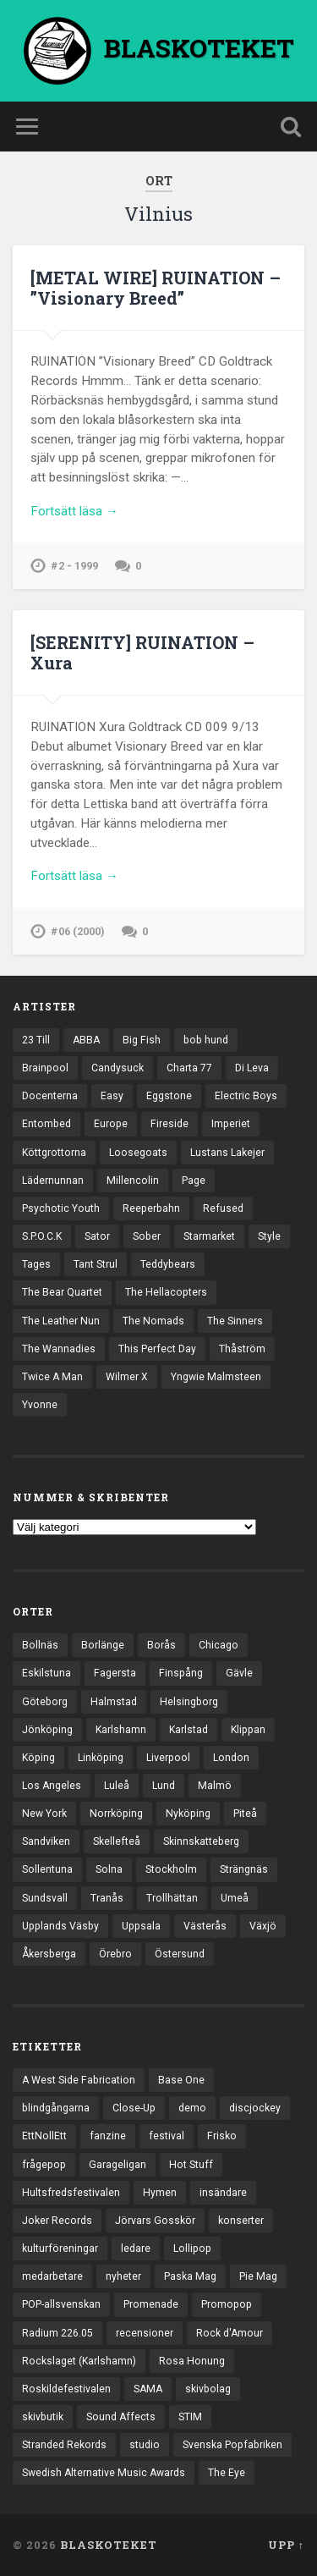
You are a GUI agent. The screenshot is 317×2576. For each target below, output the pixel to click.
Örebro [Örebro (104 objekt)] (115, 1954)
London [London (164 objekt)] (231, 1758)
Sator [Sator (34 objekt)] (97, 1236)
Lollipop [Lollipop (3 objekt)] (192, 2248)
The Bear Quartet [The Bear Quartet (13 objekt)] (62, 1292)
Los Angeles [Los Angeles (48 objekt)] (51, 1786)
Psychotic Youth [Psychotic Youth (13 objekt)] (61, 1208)
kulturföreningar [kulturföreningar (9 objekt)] (60, 2248)
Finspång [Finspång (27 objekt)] (181, 1673)
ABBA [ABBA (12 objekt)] (86, 1040)
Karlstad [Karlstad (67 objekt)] (188, 1730)
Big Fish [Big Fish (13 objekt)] (142, 1040)
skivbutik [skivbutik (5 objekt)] (42, 2417)
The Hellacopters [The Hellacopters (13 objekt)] (166, 1292)
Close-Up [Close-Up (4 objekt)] (134, 2108)
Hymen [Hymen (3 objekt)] (160, 2193)
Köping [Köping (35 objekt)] (38, 1758)
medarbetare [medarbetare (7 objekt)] (52, 2276)
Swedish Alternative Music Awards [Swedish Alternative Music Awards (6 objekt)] (103, 2473)
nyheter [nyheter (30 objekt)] (123, 2276)
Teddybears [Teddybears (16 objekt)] (167, 1264)
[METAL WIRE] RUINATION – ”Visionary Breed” (155, 288)
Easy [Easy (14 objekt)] (112, 1096)
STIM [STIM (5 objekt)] (190, 2417)
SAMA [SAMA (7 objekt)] (148, 2389)
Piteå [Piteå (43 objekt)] (245, 1813)
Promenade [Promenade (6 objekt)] (150, 2304)
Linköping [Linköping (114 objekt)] (100, 1758)
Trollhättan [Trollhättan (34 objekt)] (172, 1898)
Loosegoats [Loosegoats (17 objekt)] (138, 1153)
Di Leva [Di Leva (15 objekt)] (252, 1068)
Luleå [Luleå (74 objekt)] (116, 1786)
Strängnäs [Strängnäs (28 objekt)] (244, 1869)
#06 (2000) (78, 931)
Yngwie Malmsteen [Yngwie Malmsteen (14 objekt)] (216, 1377)
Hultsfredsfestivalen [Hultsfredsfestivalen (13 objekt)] (71, 2193)
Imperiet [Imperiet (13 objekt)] (230, 1124)
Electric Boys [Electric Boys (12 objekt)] (246, 1096)
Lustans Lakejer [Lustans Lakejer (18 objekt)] (227, 1153)
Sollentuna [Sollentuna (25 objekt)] (47, 1869)
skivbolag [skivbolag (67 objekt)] (208, 2389)
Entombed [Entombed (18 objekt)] (46, 1124)
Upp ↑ (286, 2544)
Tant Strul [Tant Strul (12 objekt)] (96, 1264)
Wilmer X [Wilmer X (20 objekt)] (127, 1377)
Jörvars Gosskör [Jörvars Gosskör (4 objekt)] (155, 2220)
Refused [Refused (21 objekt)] (223, 1208)
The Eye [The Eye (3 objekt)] (226, 2473)
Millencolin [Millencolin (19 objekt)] (133, 1180)
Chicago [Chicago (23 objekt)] (218, 1645)
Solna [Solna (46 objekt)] (109, 1869)
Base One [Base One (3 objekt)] (181, 2080)
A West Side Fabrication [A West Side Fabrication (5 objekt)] (78, 2080)
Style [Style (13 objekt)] (269, 1236)
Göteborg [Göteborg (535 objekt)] (45, 1702)
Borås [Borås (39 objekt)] (161, 1645)
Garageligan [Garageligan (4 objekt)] (117, 2165)
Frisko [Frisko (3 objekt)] (222, 2136)
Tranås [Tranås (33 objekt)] (106, 1898)
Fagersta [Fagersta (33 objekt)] (115, 1673)
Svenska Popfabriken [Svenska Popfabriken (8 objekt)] (232, 2445)
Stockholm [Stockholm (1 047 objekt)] (171, 1869)
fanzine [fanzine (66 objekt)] (108, 2136)
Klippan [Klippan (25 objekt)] (248, 1730)
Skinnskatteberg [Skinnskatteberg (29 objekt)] (201, 1841)
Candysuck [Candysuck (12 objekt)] (117, 1068)
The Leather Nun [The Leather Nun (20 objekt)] (61, 1321)
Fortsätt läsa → (74, 511)
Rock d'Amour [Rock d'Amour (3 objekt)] (229, 2333)
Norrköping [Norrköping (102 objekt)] (116, 1813)
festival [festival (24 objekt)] (166, 2136)
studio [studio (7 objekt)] (144, 2445)
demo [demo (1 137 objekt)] (192, 2108)
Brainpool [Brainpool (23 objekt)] (45, 1068)
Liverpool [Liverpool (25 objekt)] (168, 1758)
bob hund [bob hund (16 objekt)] (205, 1040)
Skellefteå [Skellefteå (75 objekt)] (116, 1841)
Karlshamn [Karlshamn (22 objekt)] (121, 1730)
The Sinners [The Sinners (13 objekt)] (235, 1321)
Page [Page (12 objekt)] (193, 1180)
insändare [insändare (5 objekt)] (223, 2193)
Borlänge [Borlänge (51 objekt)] (102, 1645)
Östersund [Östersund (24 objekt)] (180, 1954)
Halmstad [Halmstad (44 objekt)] (113, 1702)
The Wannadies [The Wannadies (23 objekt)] (59, 1349)
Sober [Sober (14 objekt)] (147, 1236)
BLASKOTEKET (108, 2544)
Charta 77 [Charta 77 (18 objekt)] (189, 1068)
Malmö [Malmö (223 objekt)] (215, 1786)
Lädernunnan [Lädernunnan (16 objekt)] (53, 1180)
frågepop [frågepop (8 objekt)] (44, 2165)
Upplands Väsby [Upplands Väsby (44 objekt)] (60, 1926)
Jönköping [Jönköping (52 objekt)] (47, 1730)
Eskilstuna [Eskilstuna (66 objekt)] (46, 1673)
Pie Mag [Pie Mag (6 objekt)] (258, 2276)
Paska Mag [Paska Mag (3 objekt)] (190, 2276)
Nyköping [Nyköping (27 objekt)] (188, 1813)
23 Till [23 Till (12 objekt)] (36, 1040)
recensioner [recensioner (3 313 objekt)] (144, 2333)
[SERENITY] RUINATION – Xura (142, 652)
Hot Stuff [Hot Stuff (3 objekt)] (191, 2165)
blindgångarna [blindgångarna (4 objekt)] (56, 2108)
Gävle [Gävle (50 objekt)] (239, 1673)
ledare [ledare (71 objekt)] (135, 2248)
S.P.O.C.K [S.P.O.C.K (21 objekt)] (42, 1236)
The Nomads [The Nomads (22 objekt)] (153, 1321)
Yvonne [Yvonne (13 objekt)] (39, 1405)
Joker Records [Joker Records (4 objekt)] (57, 2220)
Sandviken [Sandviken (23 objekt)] (46, 1841)
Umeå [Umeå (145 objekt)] (235, 1898)
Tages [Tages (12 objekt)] (36, 1264)
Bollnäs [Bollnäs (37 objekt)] (40, 1645)
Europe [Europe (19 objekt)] (111, 1124)
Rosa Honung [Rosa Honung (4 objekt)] (192, 2361)
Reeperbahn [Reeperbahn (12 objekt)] (151, 1208)
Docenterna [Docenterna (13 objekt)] (50, 1096)
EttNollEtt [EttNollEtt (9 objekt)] (44, 2136)
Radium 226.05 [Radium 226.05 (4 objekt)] (57, 2333)
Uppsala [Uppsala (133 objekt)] (141, 1926)
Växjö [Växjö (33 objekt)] (262, 1926)
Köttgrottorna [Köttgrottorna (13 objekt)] (54, 1153)
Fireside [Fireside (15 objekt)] (169, 1124)
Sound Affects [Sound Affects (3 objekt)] (121, 2417)
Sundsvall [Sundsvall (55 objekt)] (45, 1898)
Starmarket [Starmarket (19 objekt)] (209, 1236)
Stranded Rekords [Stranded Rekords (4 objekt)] (64, 2445)
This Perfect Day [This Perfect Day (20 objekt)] (157, 1349)
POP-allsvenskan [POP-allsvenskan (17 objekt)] (61, 2304)
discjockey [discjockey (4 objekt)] (255, 2108)
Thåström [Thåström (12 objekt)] (242, 1349)
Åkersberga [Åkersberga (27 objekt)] (49, 1954)
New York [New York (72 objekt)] (44, 1813)
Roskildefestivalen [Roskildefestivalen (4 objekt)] (66, 2389)
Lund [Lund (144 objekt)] (163, 1786)
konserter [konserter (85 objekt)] (241, 2220)
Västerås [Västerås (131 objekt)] (205, 1926)
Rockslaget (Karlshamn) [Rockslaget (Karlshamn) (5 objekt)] (79, 2361)
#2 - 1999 (74, 565)
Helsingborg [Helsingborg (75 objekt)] (189, 1702)
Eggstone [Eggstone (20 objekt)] (169, 1096)
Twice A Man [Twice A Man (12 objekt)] (52, 1377)
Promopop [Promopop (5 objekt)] (226, 2304)
